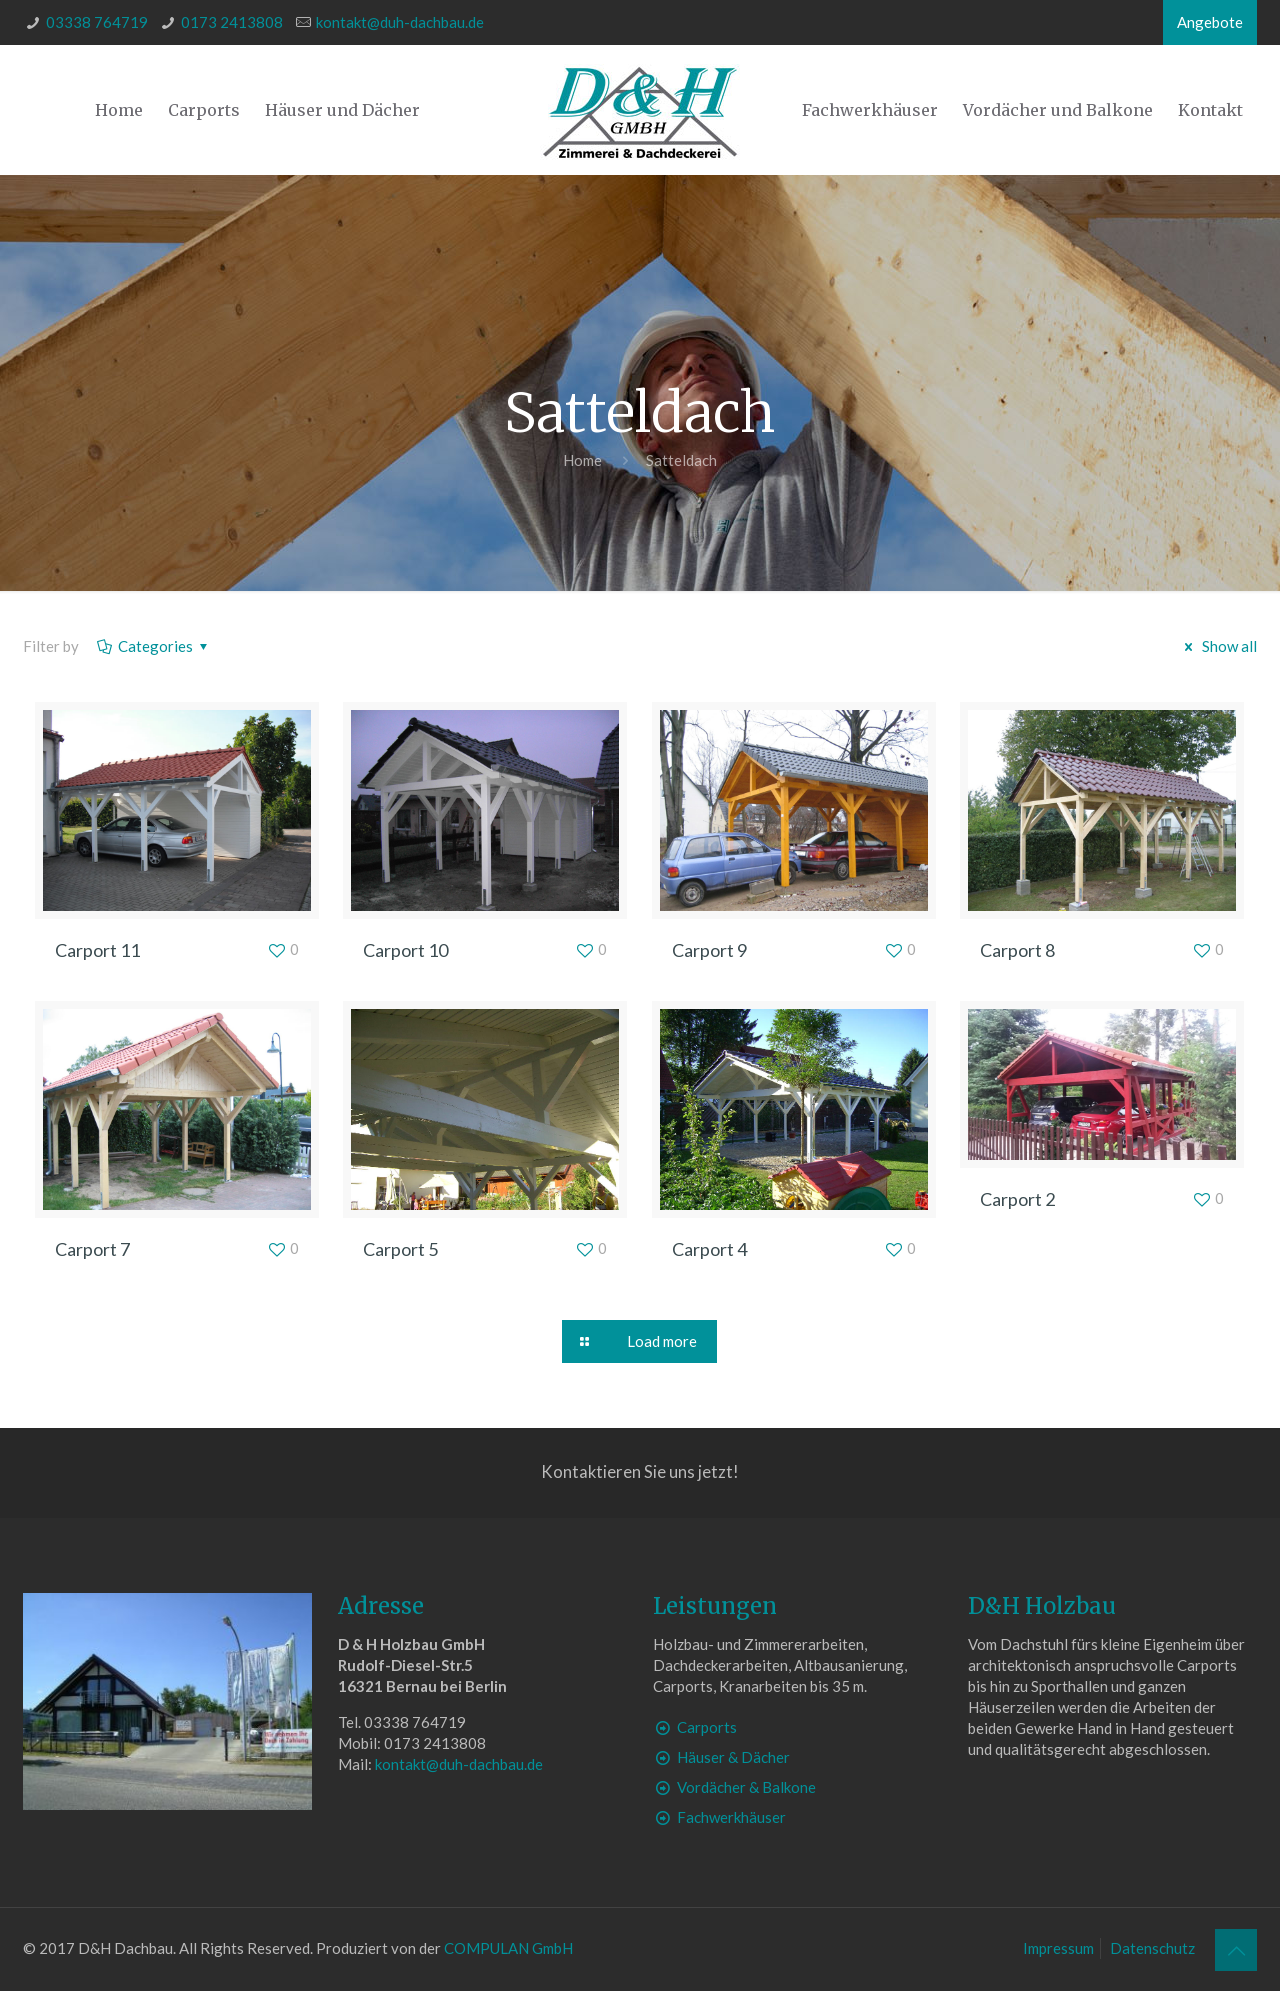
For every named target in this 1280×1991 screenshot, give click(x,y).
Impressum (1058, 1948)
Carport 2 (1017, 1199)
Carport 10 (405, 950)
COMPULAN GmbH (508, 1948)
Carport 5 (400, 1249)
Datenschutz (1152, 1948)
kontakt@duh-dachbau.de (400, 22)
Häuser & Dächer (733, 1757)
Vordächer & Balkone (746, 1787)
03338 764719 (97, 22)
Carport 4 (709, 1249)
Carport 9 (709, 950)
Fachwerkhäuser (731, 1817)
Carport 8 (1017, 950)
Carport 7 (92, 1249)
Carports (707, 1727)
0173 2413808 (232, 22)
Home (582, 460)
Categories (154, 646)
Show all (1217, 646)
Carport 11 (97, 950)
